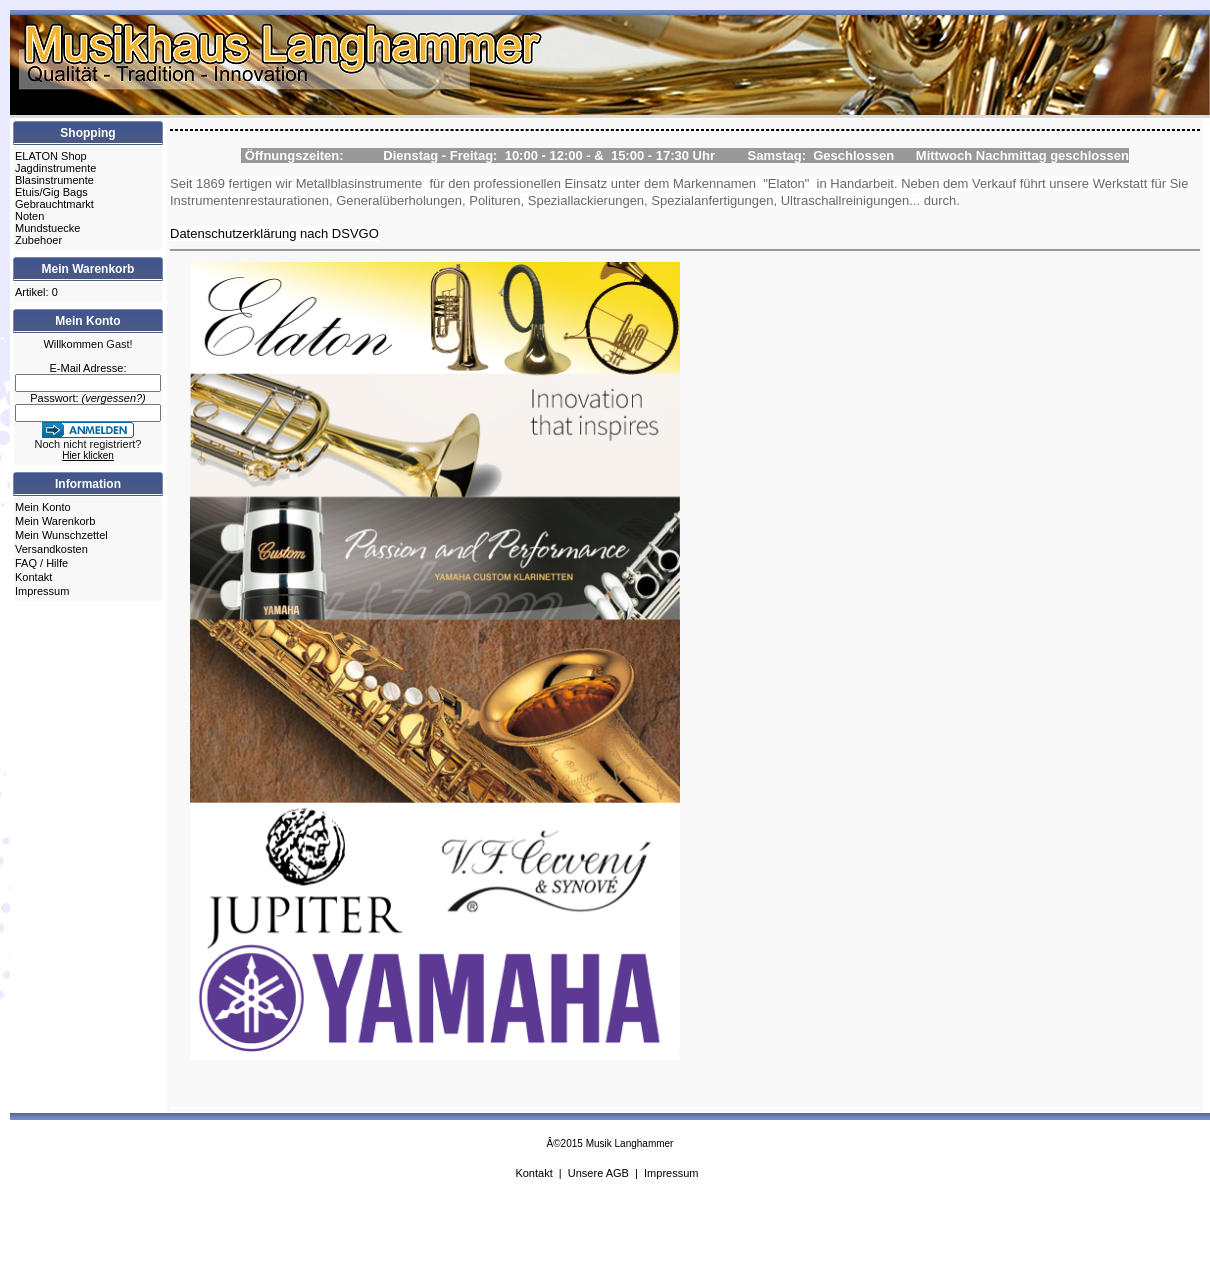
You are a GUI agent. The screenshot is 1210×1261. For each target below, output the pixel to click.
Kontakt (33, 577)
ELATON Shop (51, 156)
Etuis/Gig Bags (51, 192)
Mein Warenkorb (55, 521)
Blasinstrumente (54, 180)
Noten (29, 216)
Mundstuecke (47, 228)
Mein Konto (43, 507)
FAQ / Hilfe (41, 563)
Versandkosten (51, 549)
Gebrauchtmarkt (54, 204)
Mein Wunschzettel (61, 535)
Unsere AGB (598, 1173)
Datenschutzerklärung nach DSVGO (274, 233)
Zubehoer (38, 240)
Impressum (42, 591)
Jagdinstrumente (55, 168)
